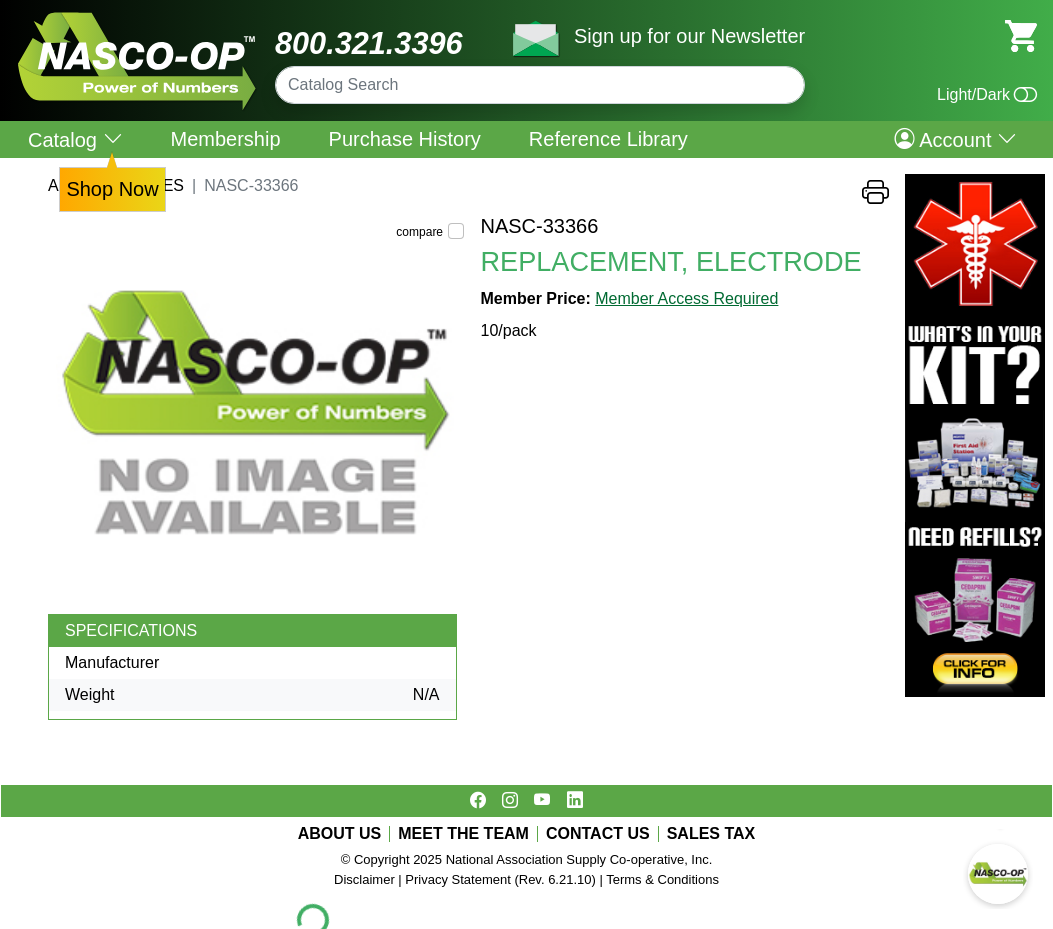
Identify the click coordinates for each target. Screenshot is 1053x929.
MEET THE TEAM (463, 834)
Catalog (75, 139)
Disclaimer (364, 879)
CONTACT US (598, 834)
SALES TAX (711, 834)
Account (955, 139)
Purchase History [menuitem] (405, 139)
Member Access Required (686, 298)
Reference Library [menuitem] (608, 139)
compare (419, 232)
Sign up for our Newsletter (689, 36)
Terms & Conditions (662, 879)
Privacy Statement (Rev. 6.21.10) (500, 879)
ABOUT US (340, 834)
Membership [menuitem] (226, 139)
